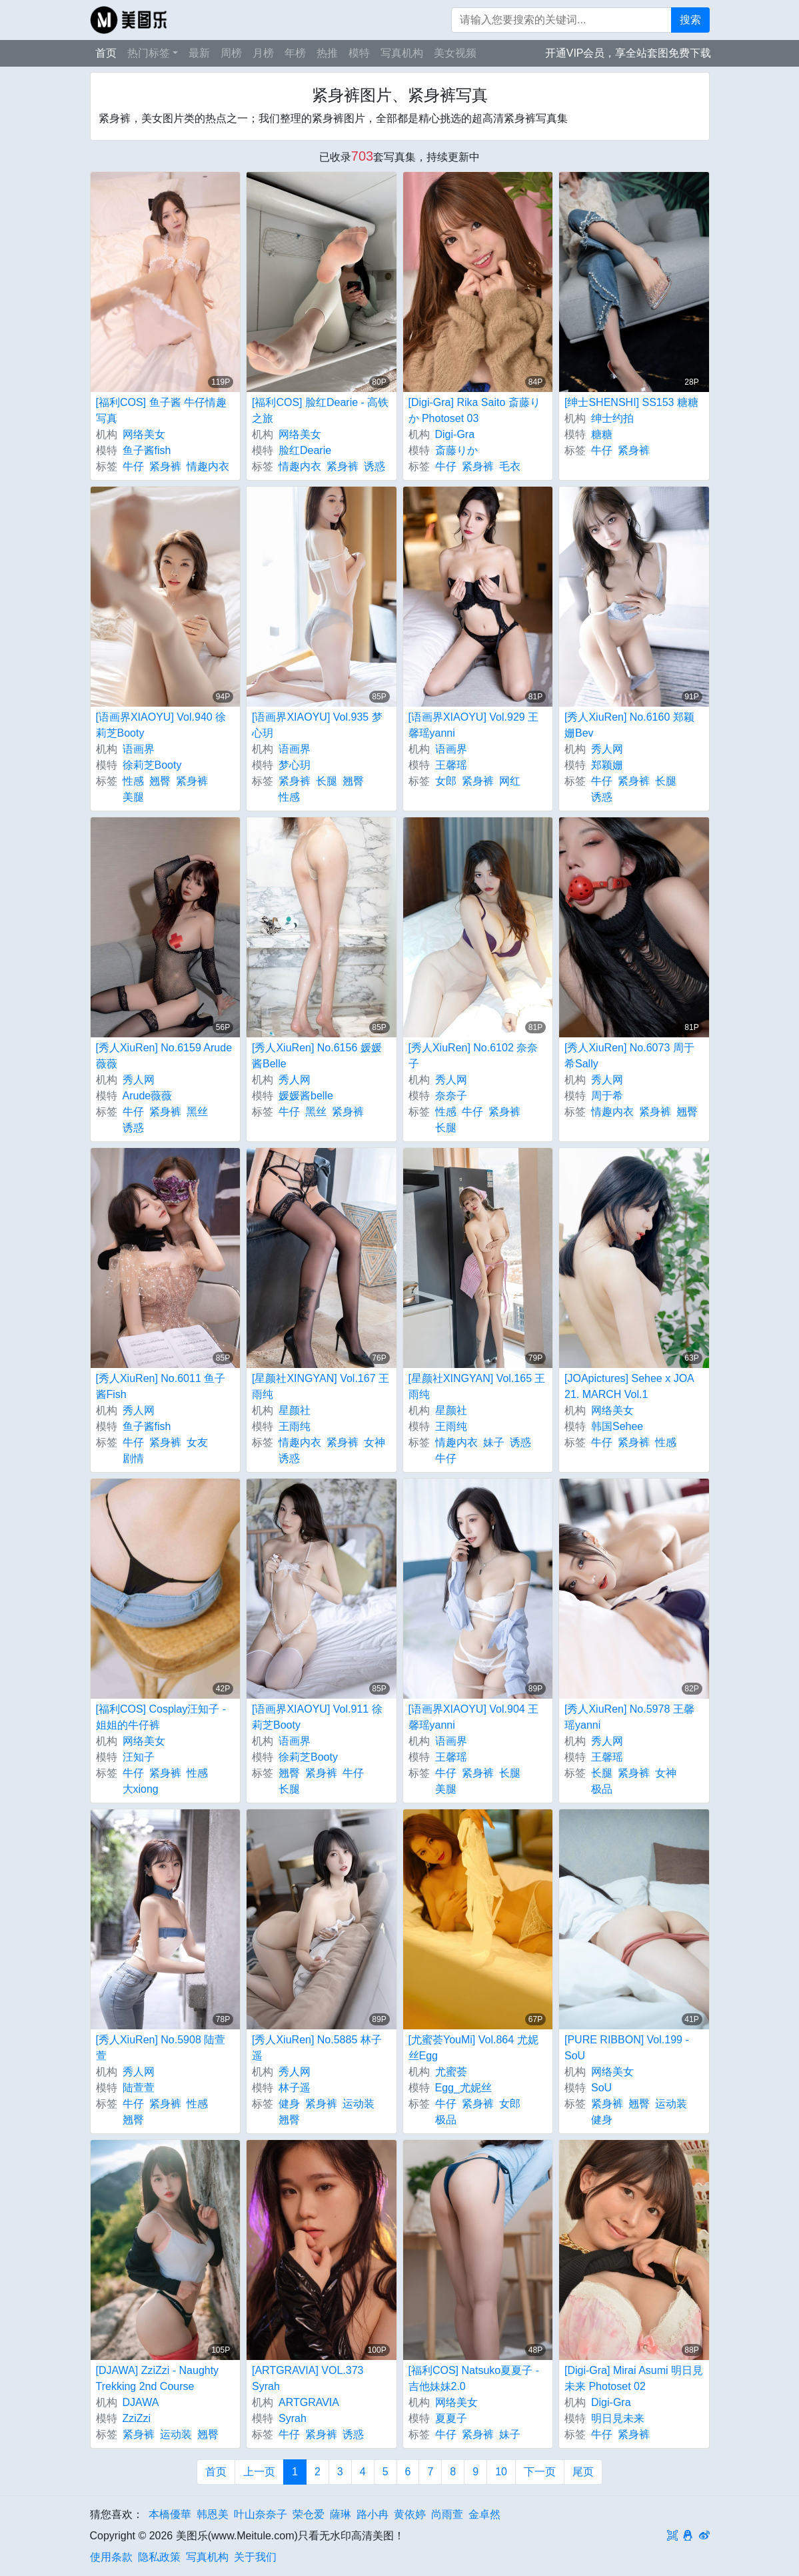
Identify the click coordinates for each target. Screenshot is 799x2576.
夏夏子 (451, 2418)
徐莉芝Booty (152, 765)
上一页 (259, 2471)
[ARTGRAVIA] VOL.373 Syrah (307, 2378)
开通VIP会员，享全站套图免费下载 (628, 53)
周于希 (607, 1095)
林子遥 (295, 2087)
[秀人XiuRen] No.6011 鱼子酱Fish (161, 1386)
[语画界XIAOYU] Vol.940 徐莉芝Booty (161, 725)
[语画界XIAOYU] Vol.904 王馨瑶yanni (473, 1717)
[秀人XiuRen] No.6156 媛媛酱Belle (317, 1055)
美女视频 (455, 53)
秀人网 (607, 749)
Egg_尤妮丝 (463, 2087)
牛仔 (133, 466)
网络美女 (144, 434)
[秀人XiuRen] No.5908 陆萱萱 (161, 2047)
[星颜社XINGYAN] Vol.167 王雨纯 (320, 1386)
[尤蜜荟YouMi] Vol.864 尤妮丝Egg (473, 2047)
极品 (601, 1789)
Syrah (293, 2418)
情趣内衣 (208, 466)
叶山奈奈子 (260, 2514)
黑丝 (197, 1111)
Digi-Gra (455, 434)
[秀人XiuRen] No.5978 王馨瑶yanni (629, 1717)
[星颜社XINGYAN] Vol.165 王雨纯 (477, 1386)
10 (501, 2471)
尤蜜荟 (451, 2071)
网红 (509, 781)
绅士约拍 (612, 418)
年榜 (295, 53)
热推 (327, 53)
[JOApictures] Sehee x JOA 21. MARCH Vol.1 (629, 1386)
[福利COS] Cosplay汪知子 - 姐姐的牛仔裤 (161, 1717)
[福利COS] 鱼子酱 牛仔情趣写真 (161, 410)
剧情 (133, 1458)
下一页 (540, 2471)
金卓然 (484, 2514)
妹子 (493, 1442)
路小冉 (373, 2514)
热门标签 (148, 53)
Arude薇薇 (148, 1095)
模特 (359, 53)
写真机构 (402, 53)
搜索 (690, 19)
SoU (601, 2087)
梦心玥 (295, 765)
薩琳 (340, 2514)
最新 (199, 53)
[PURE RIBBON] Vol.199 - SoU (626, 2047)
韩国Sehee (617, 1426)
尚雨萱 (447, 2514)
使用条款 (111, 2557)
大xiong (141, 1789)
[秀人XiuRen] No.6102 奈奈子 (473, 1055)
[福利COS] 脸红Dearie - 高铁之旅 (320, 410)
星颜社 (295, 1410)
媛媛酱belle (306, 1095)
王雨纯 (295, 1426)
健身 (289, 2103)
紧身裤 (165, 466)
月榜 (263, 53)
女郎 (445, 781)
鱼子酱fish (147, 450)
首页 (106, 53)
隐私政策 (159, 2557)
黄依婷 (410, 2514)
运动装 (359, 2103)
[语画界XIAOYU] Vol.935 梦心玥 (317, 725)
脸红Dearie (305, 450)
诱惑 (374, 466)
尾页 (583, 2471)
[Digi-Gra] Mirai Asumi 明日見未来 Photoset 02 (633, 2378)
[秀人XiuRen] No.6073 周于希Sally (629, 1055)
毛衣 (509, 466)
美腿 (133, 797)
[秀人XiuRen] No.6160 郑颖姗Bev (629, 725)
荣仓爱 (309, 2514)
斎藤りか (456, 450)
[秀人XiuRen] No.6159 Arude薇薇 (164, 1055)
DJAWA (141, 2402)
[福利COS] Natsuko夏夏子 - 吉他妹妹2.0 (473, 2378)
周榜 (231, 53)
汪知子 (139, 1757)
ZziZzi (137, 2418)
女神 (374, 1442)
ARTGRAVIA (309, 2402)
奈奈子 (451, 1095)
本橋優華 (170, 2514)
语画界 (139, 749)
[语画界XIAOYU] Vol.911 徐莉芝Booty (317, 1717)
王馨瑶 (451, 765)
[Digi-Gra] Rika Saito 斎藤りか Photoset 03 (474, 410)
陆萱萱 (139, 2087)
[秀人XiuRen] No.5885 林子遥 (317, 2047)
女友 (197, 1442)
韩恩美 (213, 2514)
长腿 (326, 781)
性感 (133, 781)
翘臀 (160, 781)
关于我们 (255, 2557)
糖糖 (601, 434)
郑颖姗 (607, 765)
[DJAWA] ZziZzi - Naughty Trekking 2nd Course (157, 2378)
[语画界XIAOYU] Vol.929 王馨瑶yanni (473, 725)
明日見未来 (617, 2418)
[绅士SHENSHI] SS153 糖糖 (631, 402)
